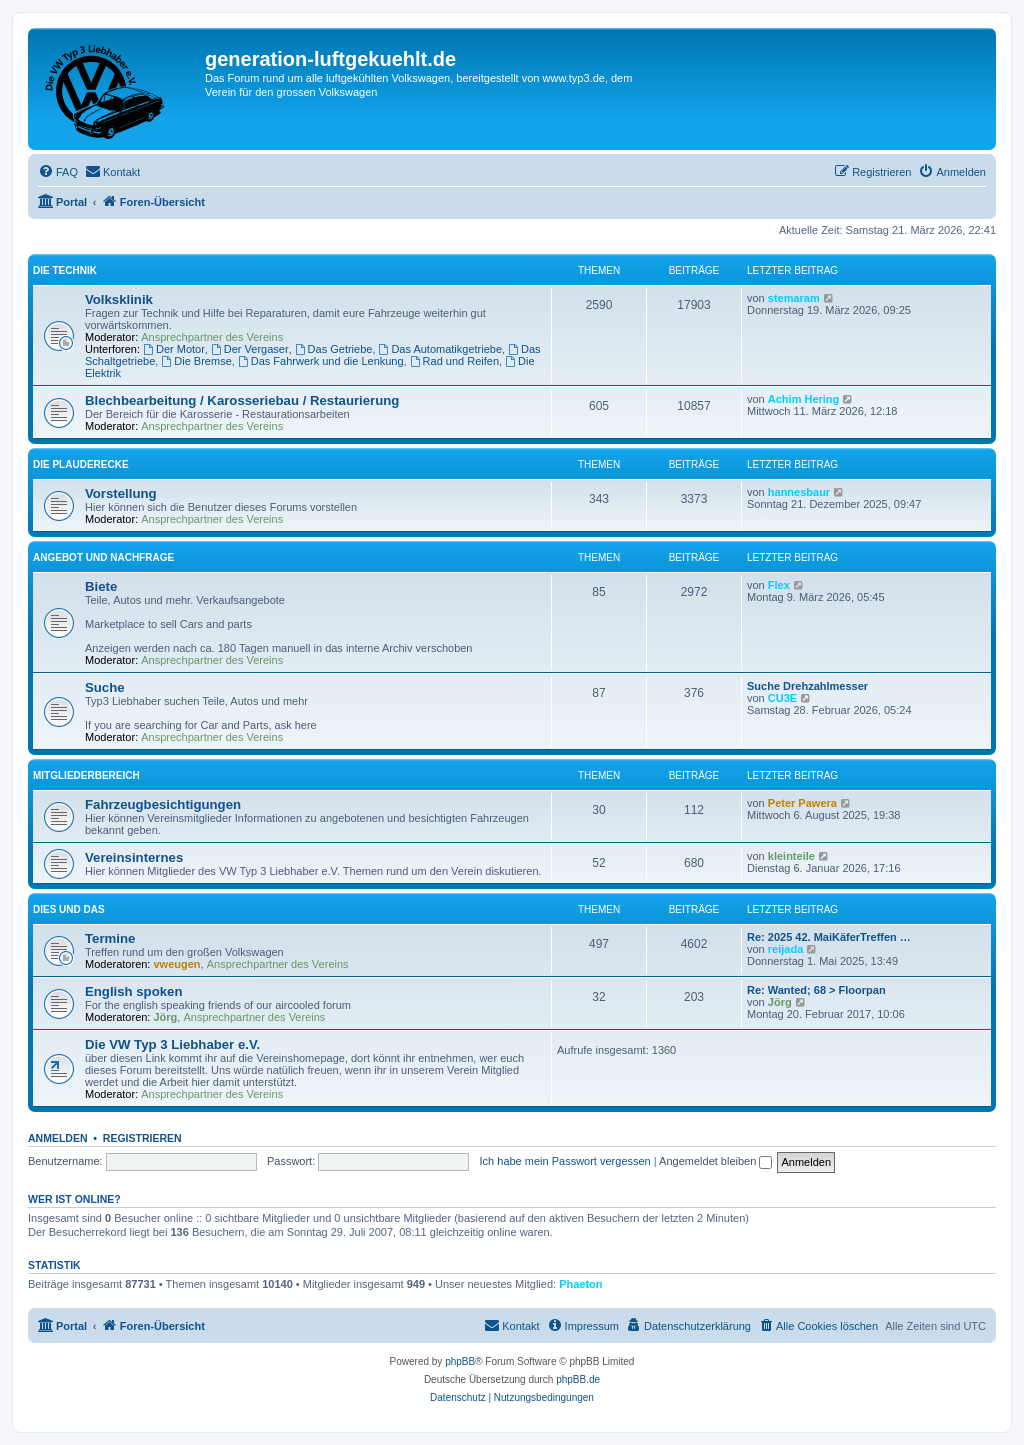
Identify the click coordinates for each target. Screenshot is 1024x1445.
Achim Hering (804, 399)
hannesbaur (799, 492)
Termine (110, 938)
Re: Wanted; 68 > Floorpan (816, 990)
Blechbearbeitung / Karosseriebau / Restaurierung (242, 400)
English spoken (133, 991)
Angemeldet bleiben (715, 1161)
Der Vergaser (250, 349)
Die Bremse (196, 361)
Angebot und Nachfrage (103, 557)
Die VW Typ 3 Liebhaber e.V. (172, 1044)
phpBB (460, 1361)
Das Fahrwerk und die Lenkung (321, 361)
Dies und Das (69, 909)
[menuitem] (58, 172)
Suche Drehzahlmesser (807, 686)
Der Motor (174, 349)
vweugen (177, 964)
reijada (785, 949)
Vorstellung (121, 493)
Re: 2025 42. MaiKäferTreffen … (829, 937)
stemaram (794, 298)
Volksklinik (119, 299)
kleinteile (791, 856)
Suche (105, 687)
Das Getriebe (334, 349)
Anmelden (58, 1138)
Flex (779, 585)
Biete (101, 586)
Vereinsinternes (134, 857)
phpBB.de (578, 1379)
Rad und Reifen (454, 361)
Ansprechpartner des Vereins (212, 337)
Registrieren (142, 1138)
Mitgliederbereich (86, 775)
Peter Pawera (802, 803)
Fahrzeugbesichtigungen (163, 804)
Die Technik (65, 270)
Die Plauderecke (81, 464)
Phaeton (580, 1284)
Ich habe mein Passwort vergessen (565, 1161)
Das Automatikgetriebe (441, 349)
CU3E (782, 698)
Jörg (166, 1017)
